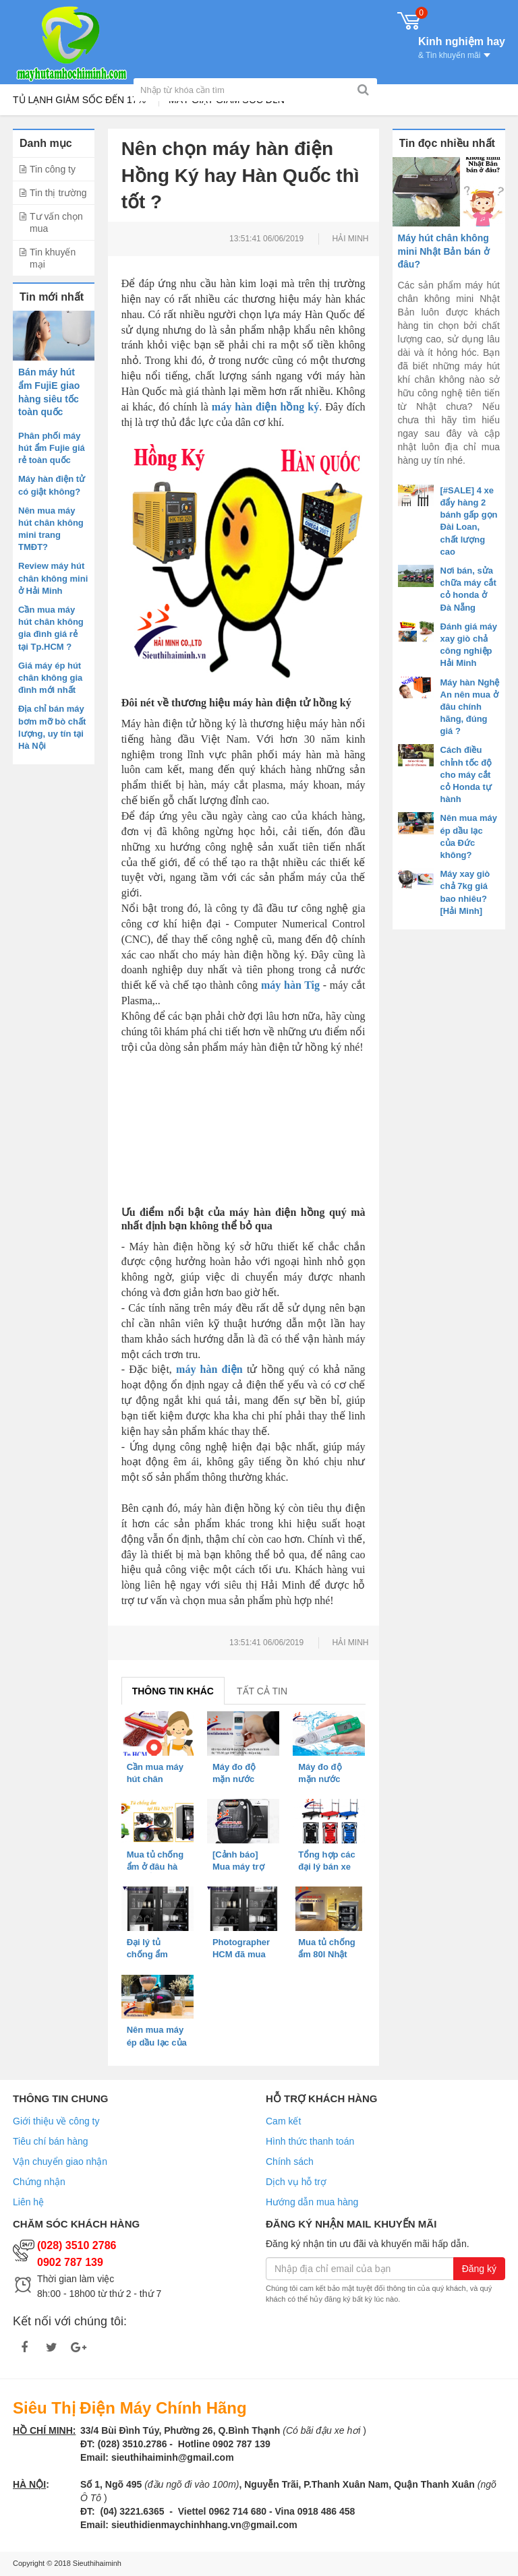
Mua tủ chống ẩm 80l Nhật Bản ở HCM (326, 1954)
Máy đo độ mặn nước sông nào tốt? (327, 1779)
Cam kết (283, 2121)
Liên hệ (28, 2202)
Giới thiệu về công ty (56, 2121)
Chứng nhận (39, 2181)
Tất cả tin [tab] (262, 1691)
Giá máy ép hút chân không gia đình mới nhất (50, 678)
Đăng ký (479, 2268)
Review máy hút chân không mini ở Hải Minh (53, 578)
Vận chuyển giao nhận (60, 2161)
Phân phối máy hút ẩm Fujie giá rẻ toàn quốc (51, 448)
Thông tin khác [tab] (173, 1691)
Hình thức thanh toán (310, 2141)
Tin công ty (53, 169)
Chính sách (290, 2161)
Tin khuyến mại (53, 258)
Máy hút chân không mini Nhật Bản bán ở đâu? (444, 251)
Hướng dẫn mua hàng (312, 2202)
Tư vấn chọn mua (56, 222)
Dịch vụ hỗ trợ (296, 2181)
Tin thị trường (58, 192)
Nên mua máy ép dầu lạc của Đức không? (157, 2042)
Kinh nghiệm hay (461, 46)
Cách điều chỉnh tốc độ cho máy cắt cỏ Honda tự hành (466, 774)
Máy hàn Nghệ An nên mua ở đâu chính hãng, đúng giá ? (470, 707)
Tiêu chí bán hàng (50, 2141)
